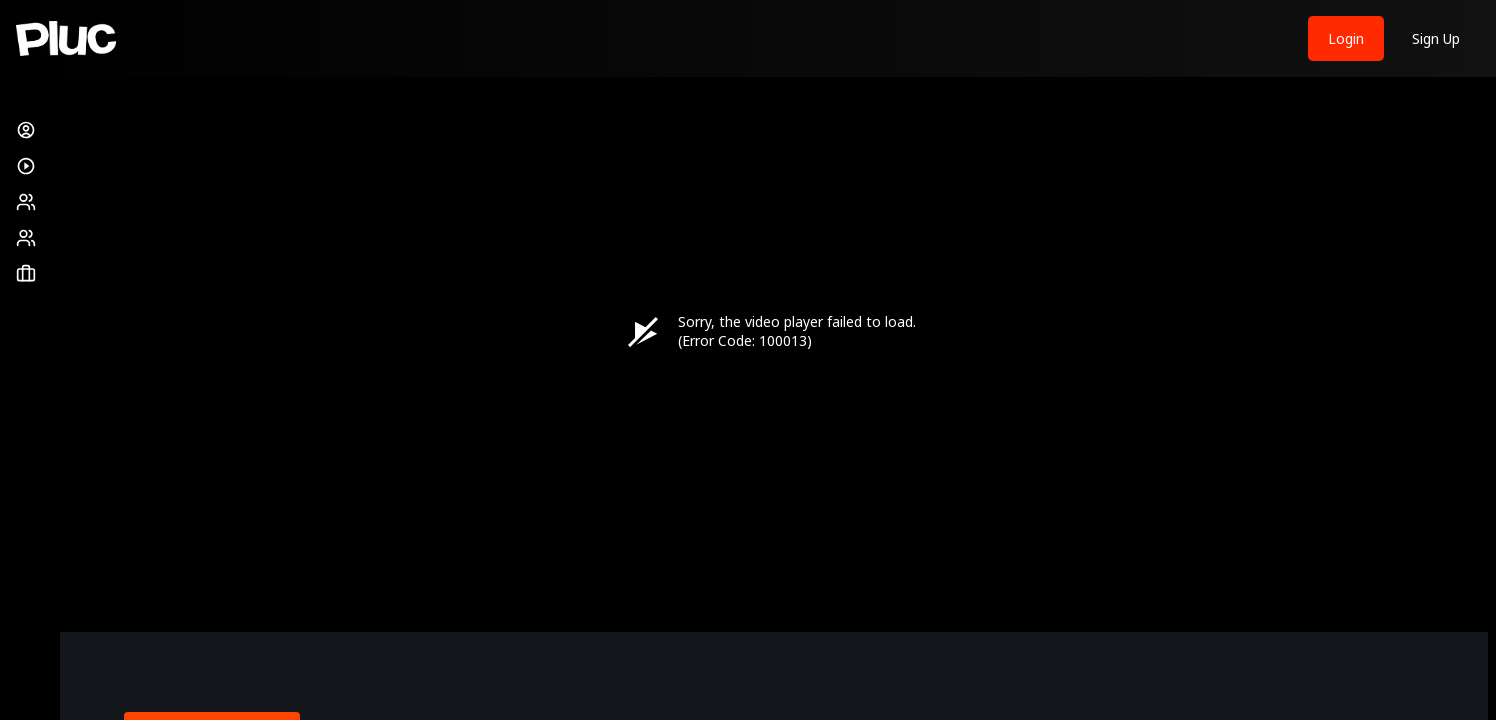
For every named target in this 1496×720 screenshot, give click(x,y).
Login (1346, 38)
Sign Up (1436, 38)
